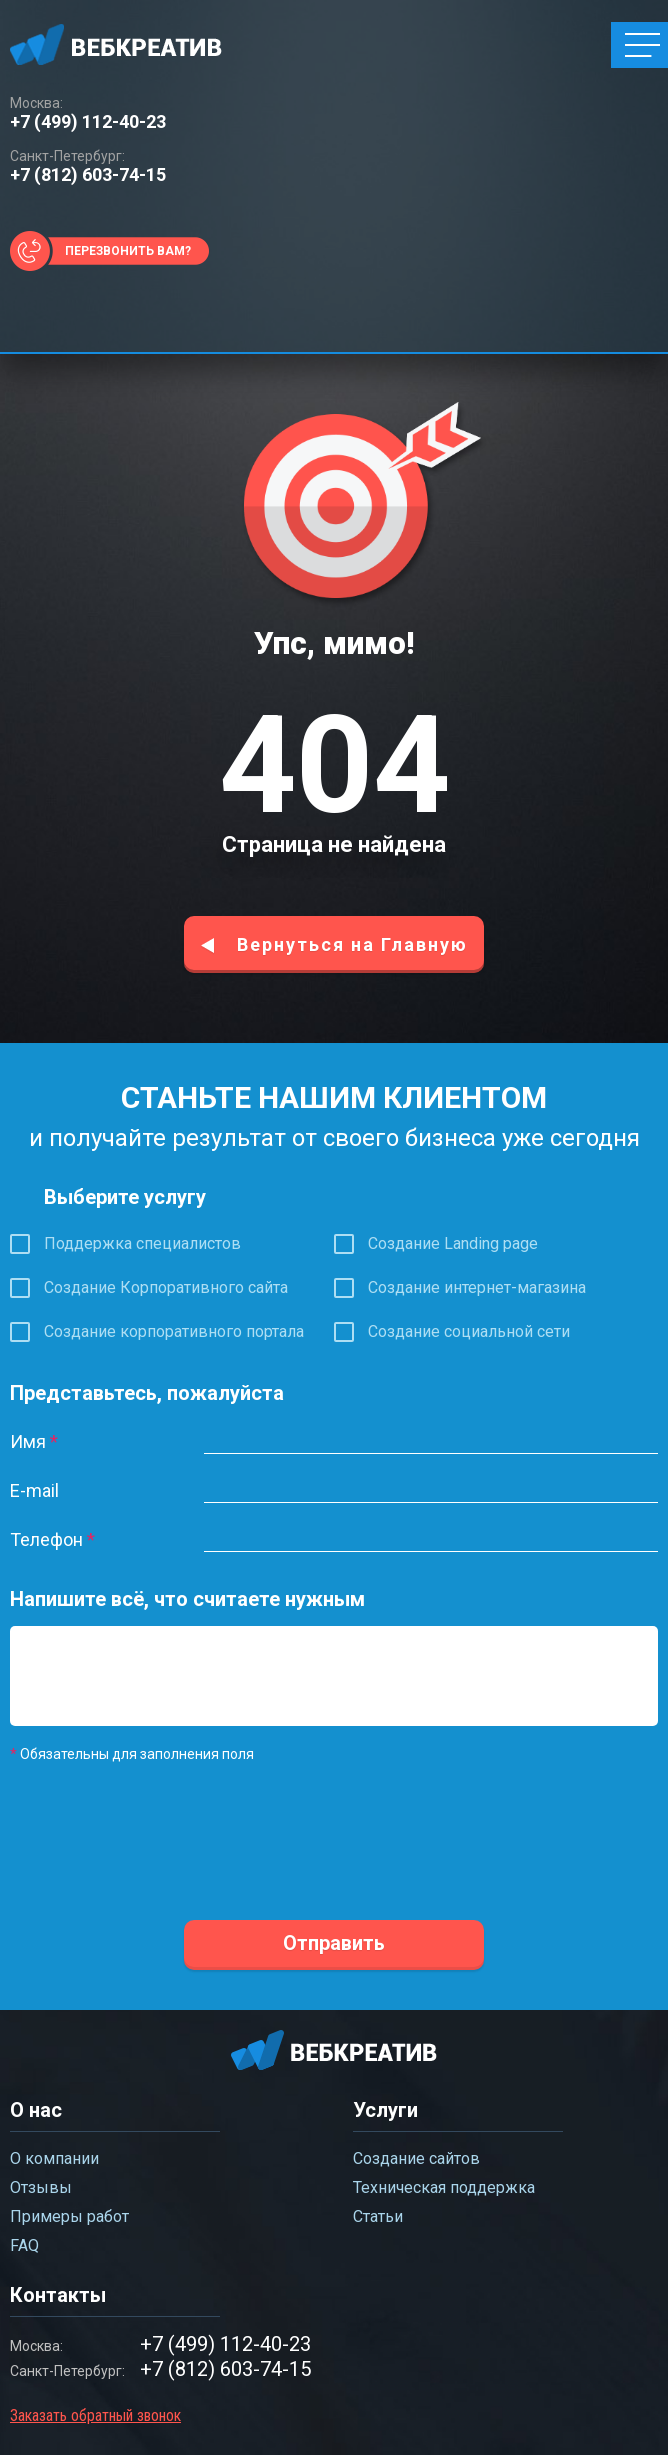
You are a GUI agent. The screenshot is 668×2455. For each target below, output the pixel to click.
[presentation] (162, 1841)
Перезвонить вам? (128, 251)
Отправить (334, 1943)
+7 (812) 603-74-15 (88, 175)
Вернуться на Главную (352, 944)
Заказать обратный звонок (95, 2415)
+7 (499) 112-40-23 (88, 122)
